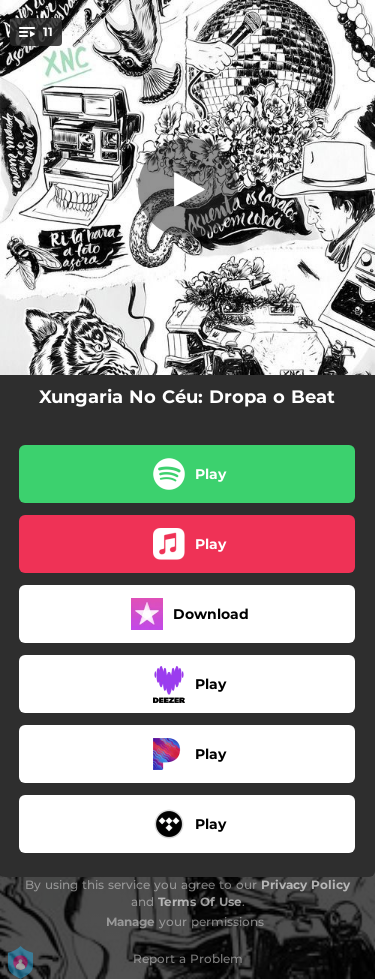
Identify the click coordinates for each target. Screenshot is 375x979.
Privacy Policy (305, 884)
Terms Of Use (200, 901)
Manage (130, 921)
